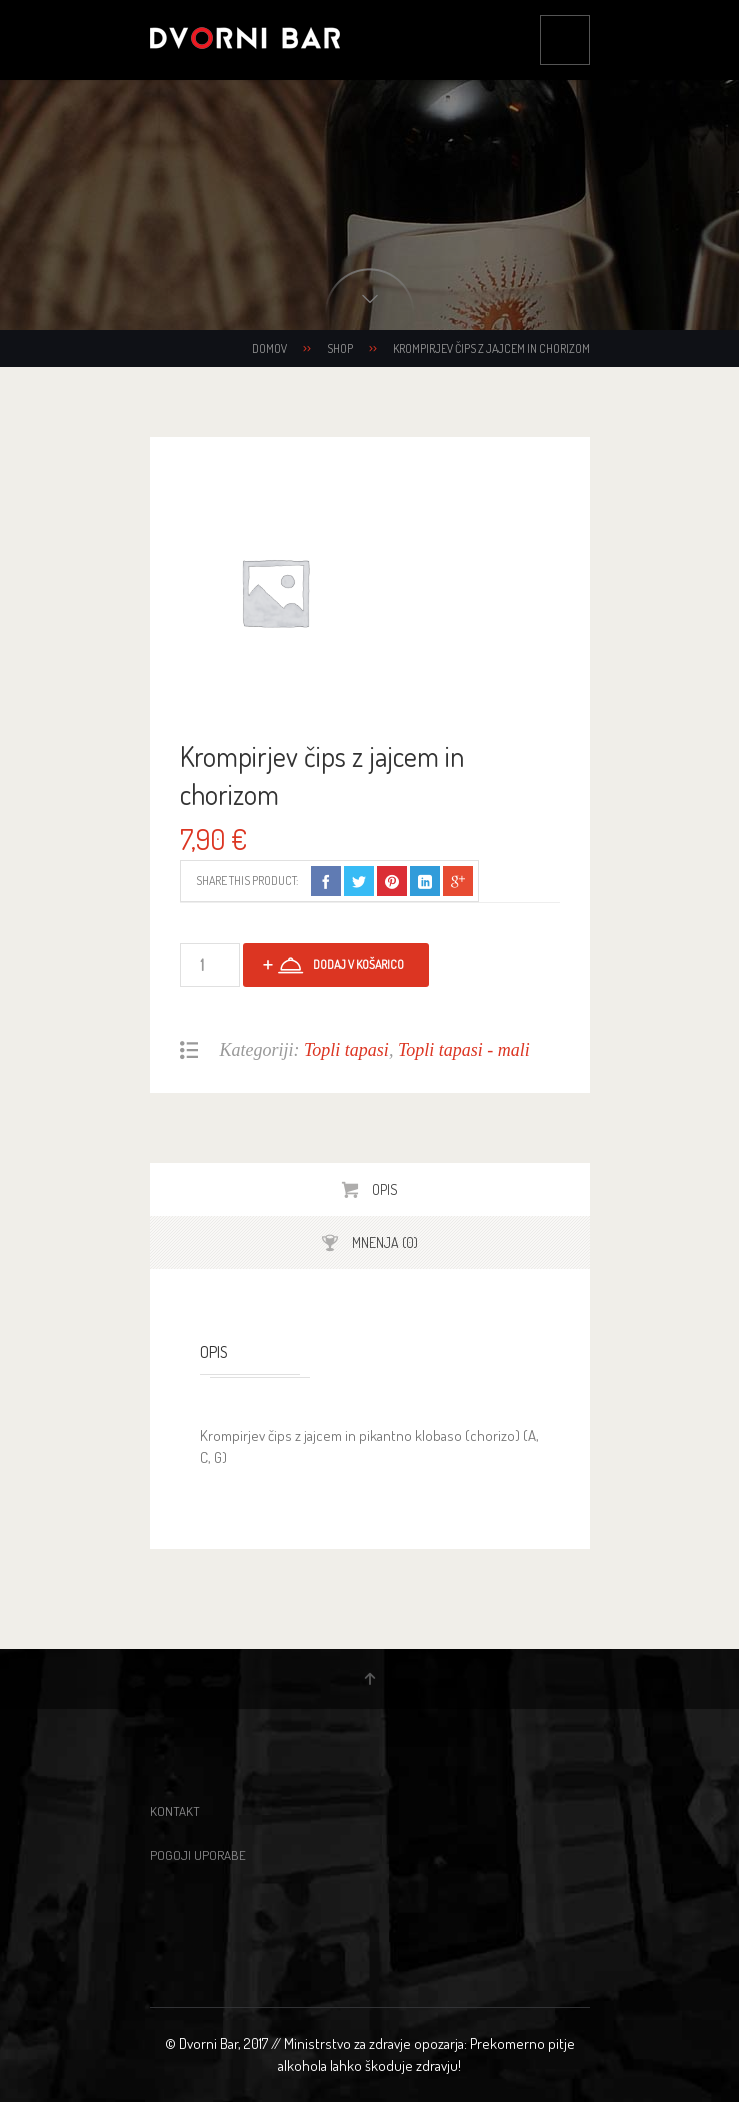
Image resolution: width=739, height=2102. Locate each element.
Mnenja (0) (383, 1242)
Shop (340, 348)
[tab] (370, 1189)
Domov (269, 348)
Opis (383, 1189)
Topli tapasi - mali (464, 1050)
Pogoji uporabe (198, 1855)
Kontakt (175, 1811)
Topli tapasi (346, 1050)
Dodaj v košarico (358, 964)
